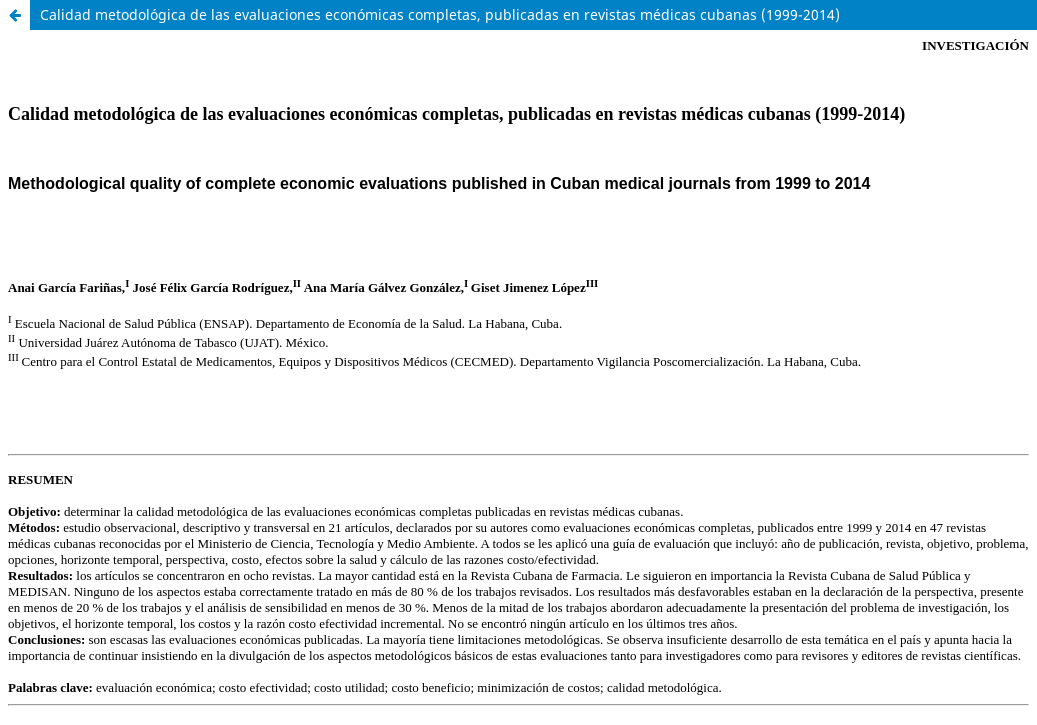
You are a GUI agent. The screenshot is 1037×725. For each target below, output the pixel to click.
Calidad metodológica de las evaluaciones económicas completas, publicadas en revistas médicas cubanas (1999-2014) (440, 14)
